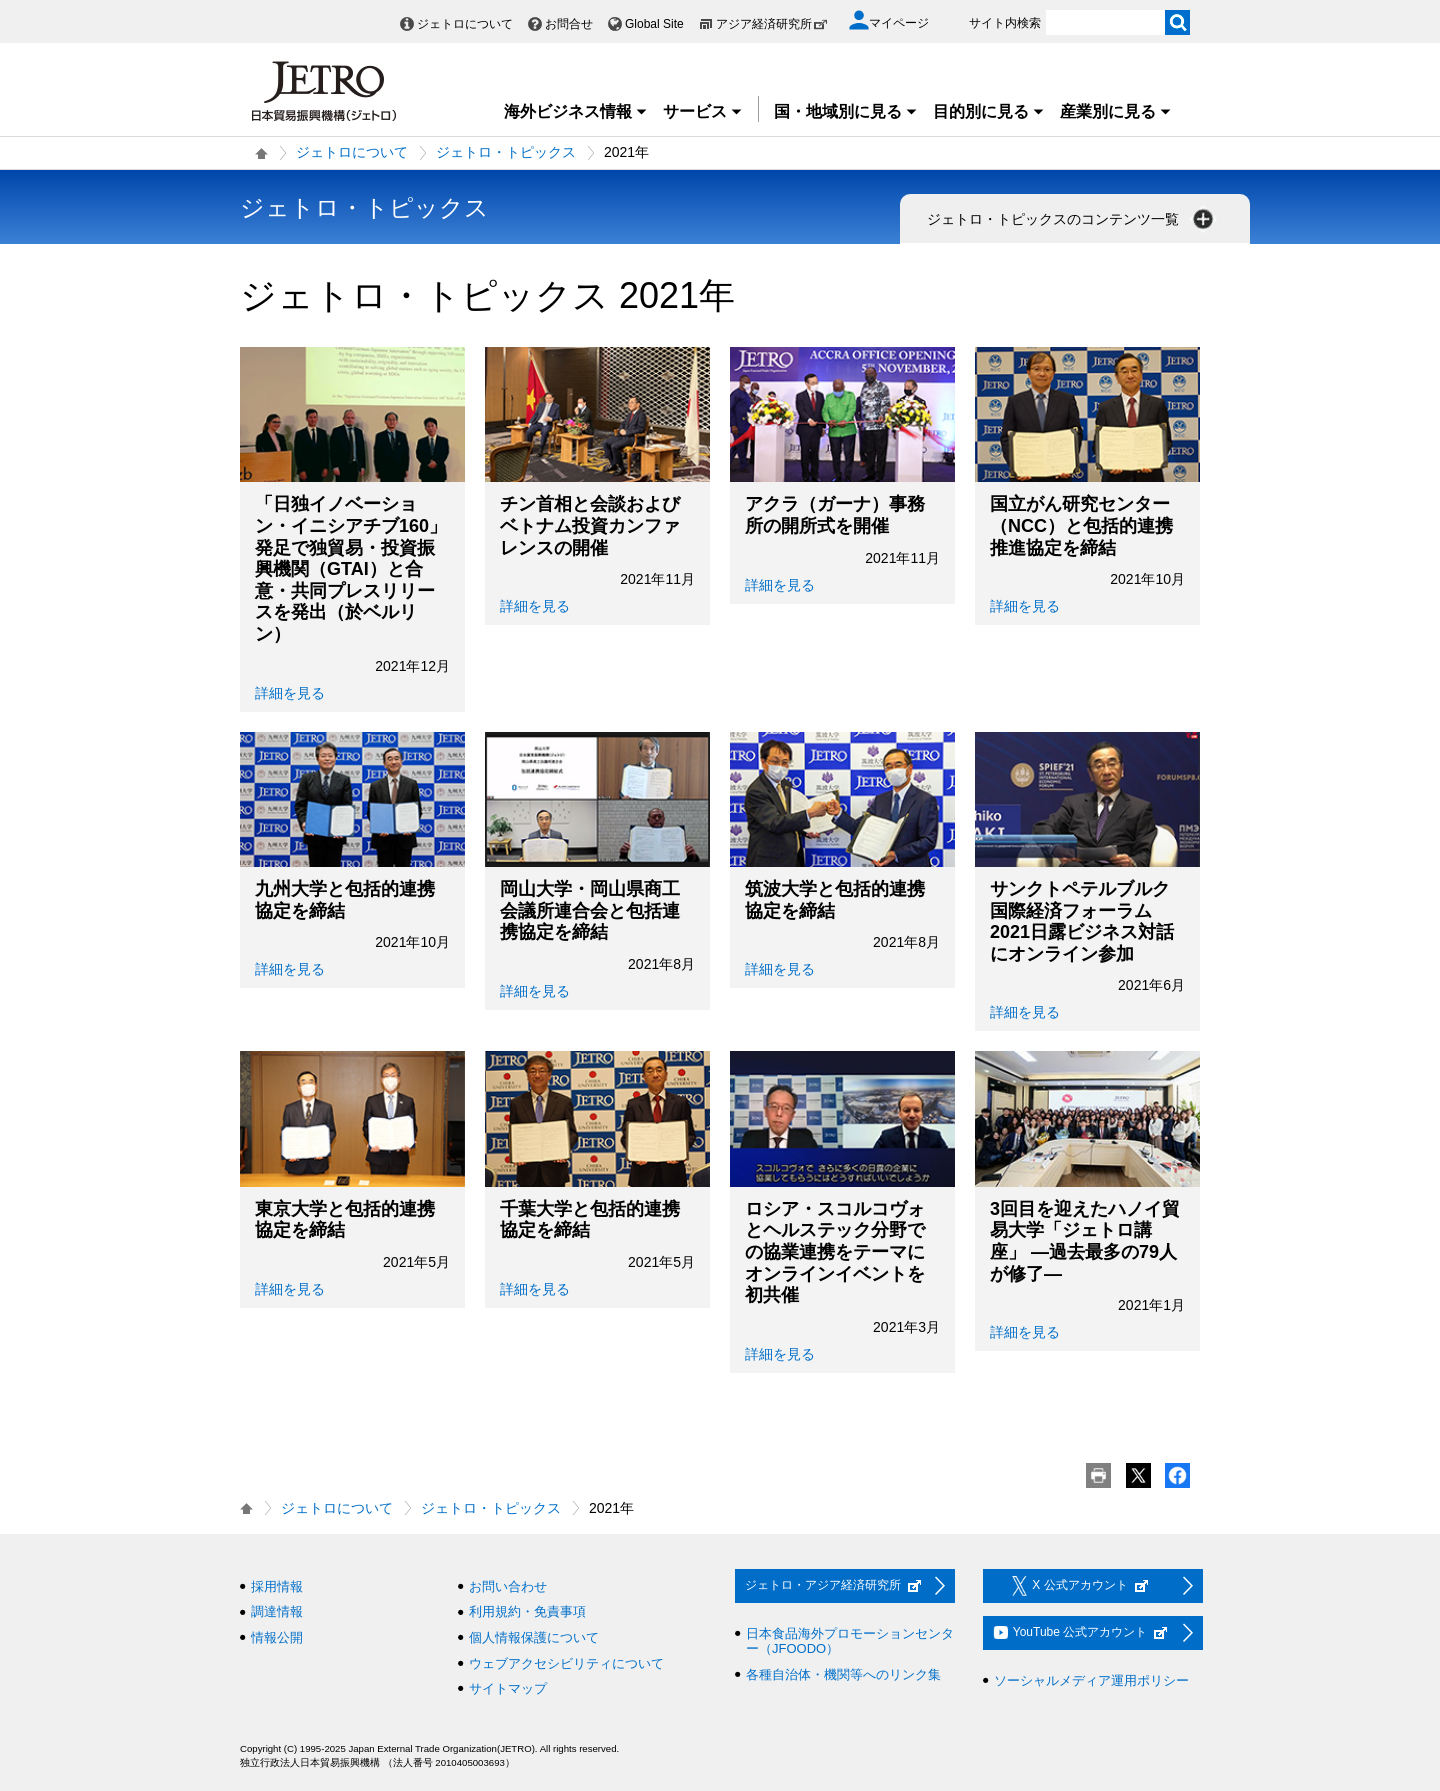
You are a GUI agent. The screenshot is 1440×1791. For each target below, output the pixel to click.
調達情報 (277, 1611)
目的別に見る (989, 111)
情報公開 (277, 1637)
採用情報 (277, 1586)
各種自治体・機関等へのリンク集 (843, 1674)
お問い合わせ (508, 1586)
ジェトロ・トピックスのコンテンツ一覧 (1072, 219)
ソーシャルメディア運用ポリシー (1091, 1680)
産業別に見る (1116, 111)
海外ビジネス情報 (576, 111)
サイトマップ (508, 1688)
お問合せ (569, 24)
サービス (703, 111)
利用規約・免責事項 (527, 1611)
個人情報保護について (534, 1637)
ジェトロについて (465, 24)
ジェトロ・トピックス (506, 152)
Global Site (654, 24)
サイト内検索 (1005, 23)
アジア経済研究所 (772, 24)
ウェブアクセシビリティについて (566, 1663)
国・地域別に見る (846, 111)
